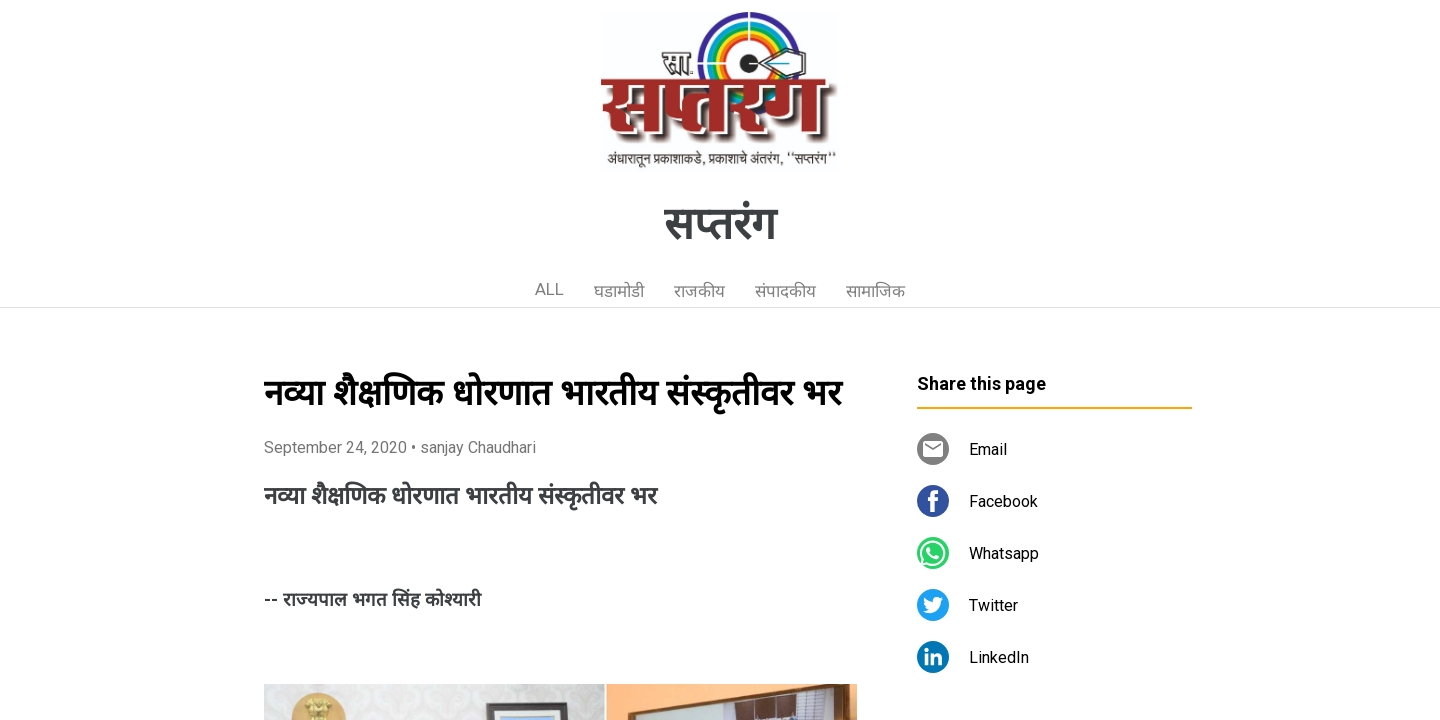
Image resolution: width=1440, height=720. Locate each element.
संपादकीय (785, 291)
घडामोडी (619, 291)
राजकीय (699, 291)
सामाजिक (875, 291)
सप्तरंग (720, 224)
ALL (549, 289)
